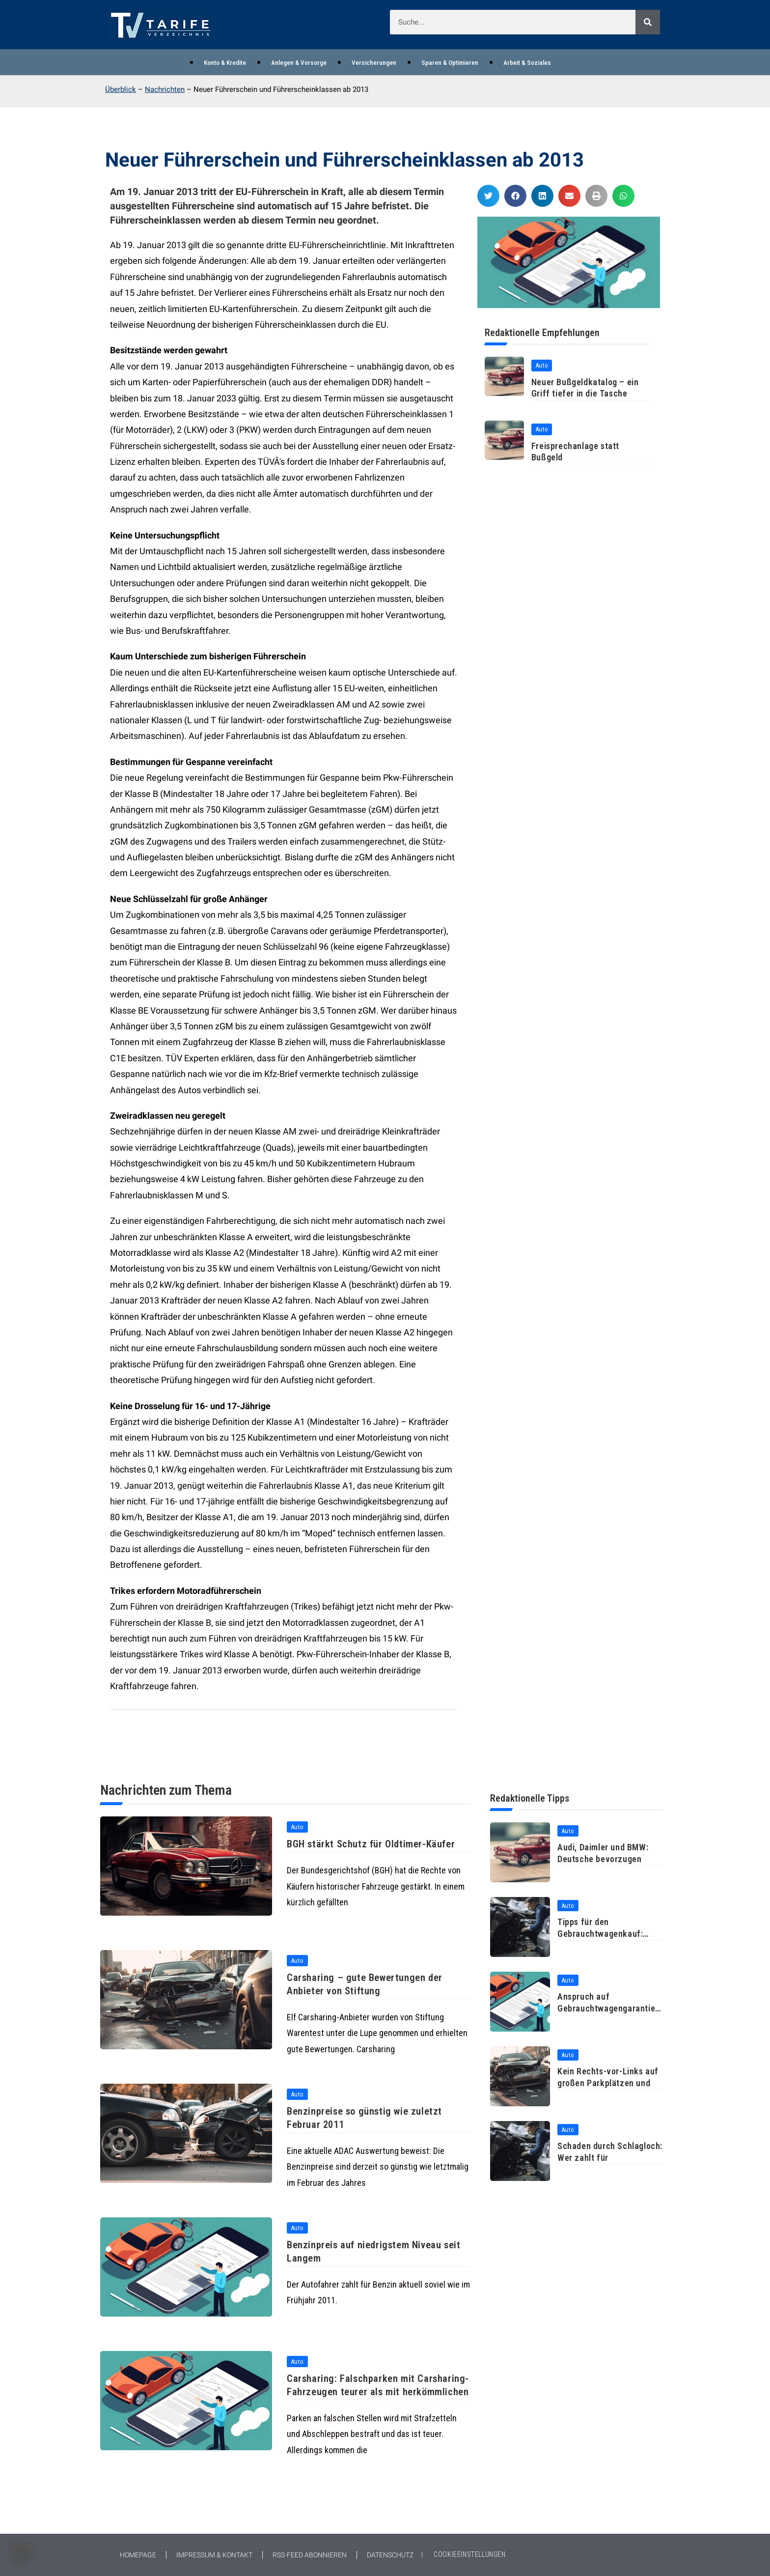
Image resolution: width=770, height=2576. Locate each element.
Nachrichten (165, 89)
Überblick (120, 89)
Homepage (138, 2555)
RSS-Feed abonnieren (310, 2555)
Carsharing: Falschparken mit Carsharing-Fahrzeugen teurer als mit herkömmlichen (372, 2393)
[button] (488, 196)
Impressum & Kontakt (214, 2555)
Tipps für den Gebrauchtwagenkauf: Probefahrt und (600, 1933)
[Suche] (647, 22)
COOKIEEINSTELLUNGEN (469, 2554)
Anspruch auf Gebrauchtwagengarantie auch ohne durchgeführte (606, 2008)
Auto (542, 365)
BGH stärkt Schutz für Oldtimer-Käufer (375, 1844)
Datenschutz (390, 2555)
